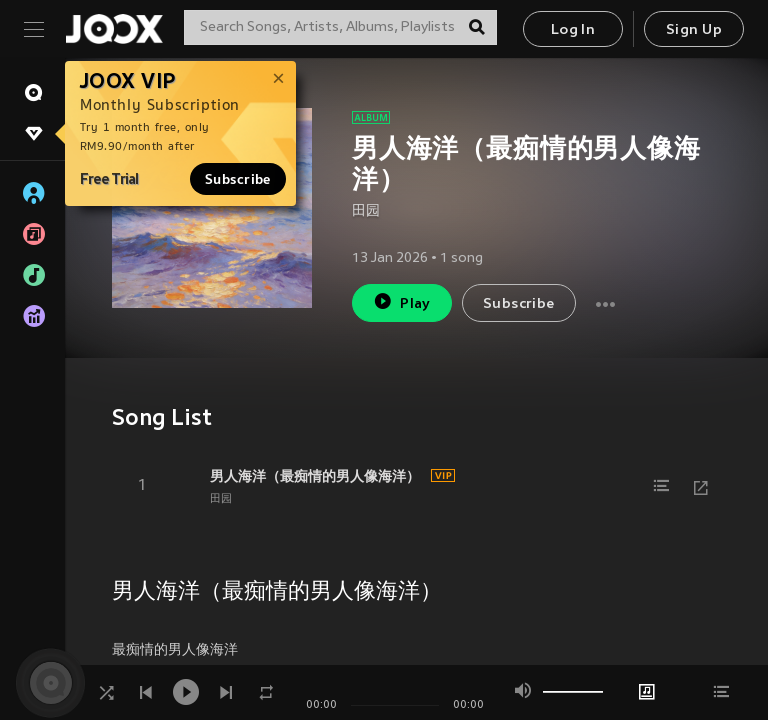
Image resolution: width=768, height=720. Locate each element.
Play (401, 301)
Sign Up (694, 30)
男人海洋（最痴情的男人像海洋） (315, 476)
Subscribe (238, 179)
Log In (573, 30)
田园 (366, 211)
